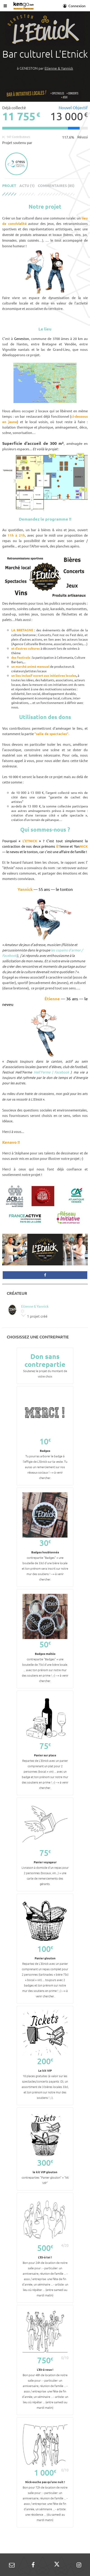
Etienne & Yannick (59, 68)
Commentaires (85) (56, 185)
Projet (9, 185)
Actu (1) (27, 185)
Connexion (74, 5)
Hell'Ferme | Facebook (51, 1072)
